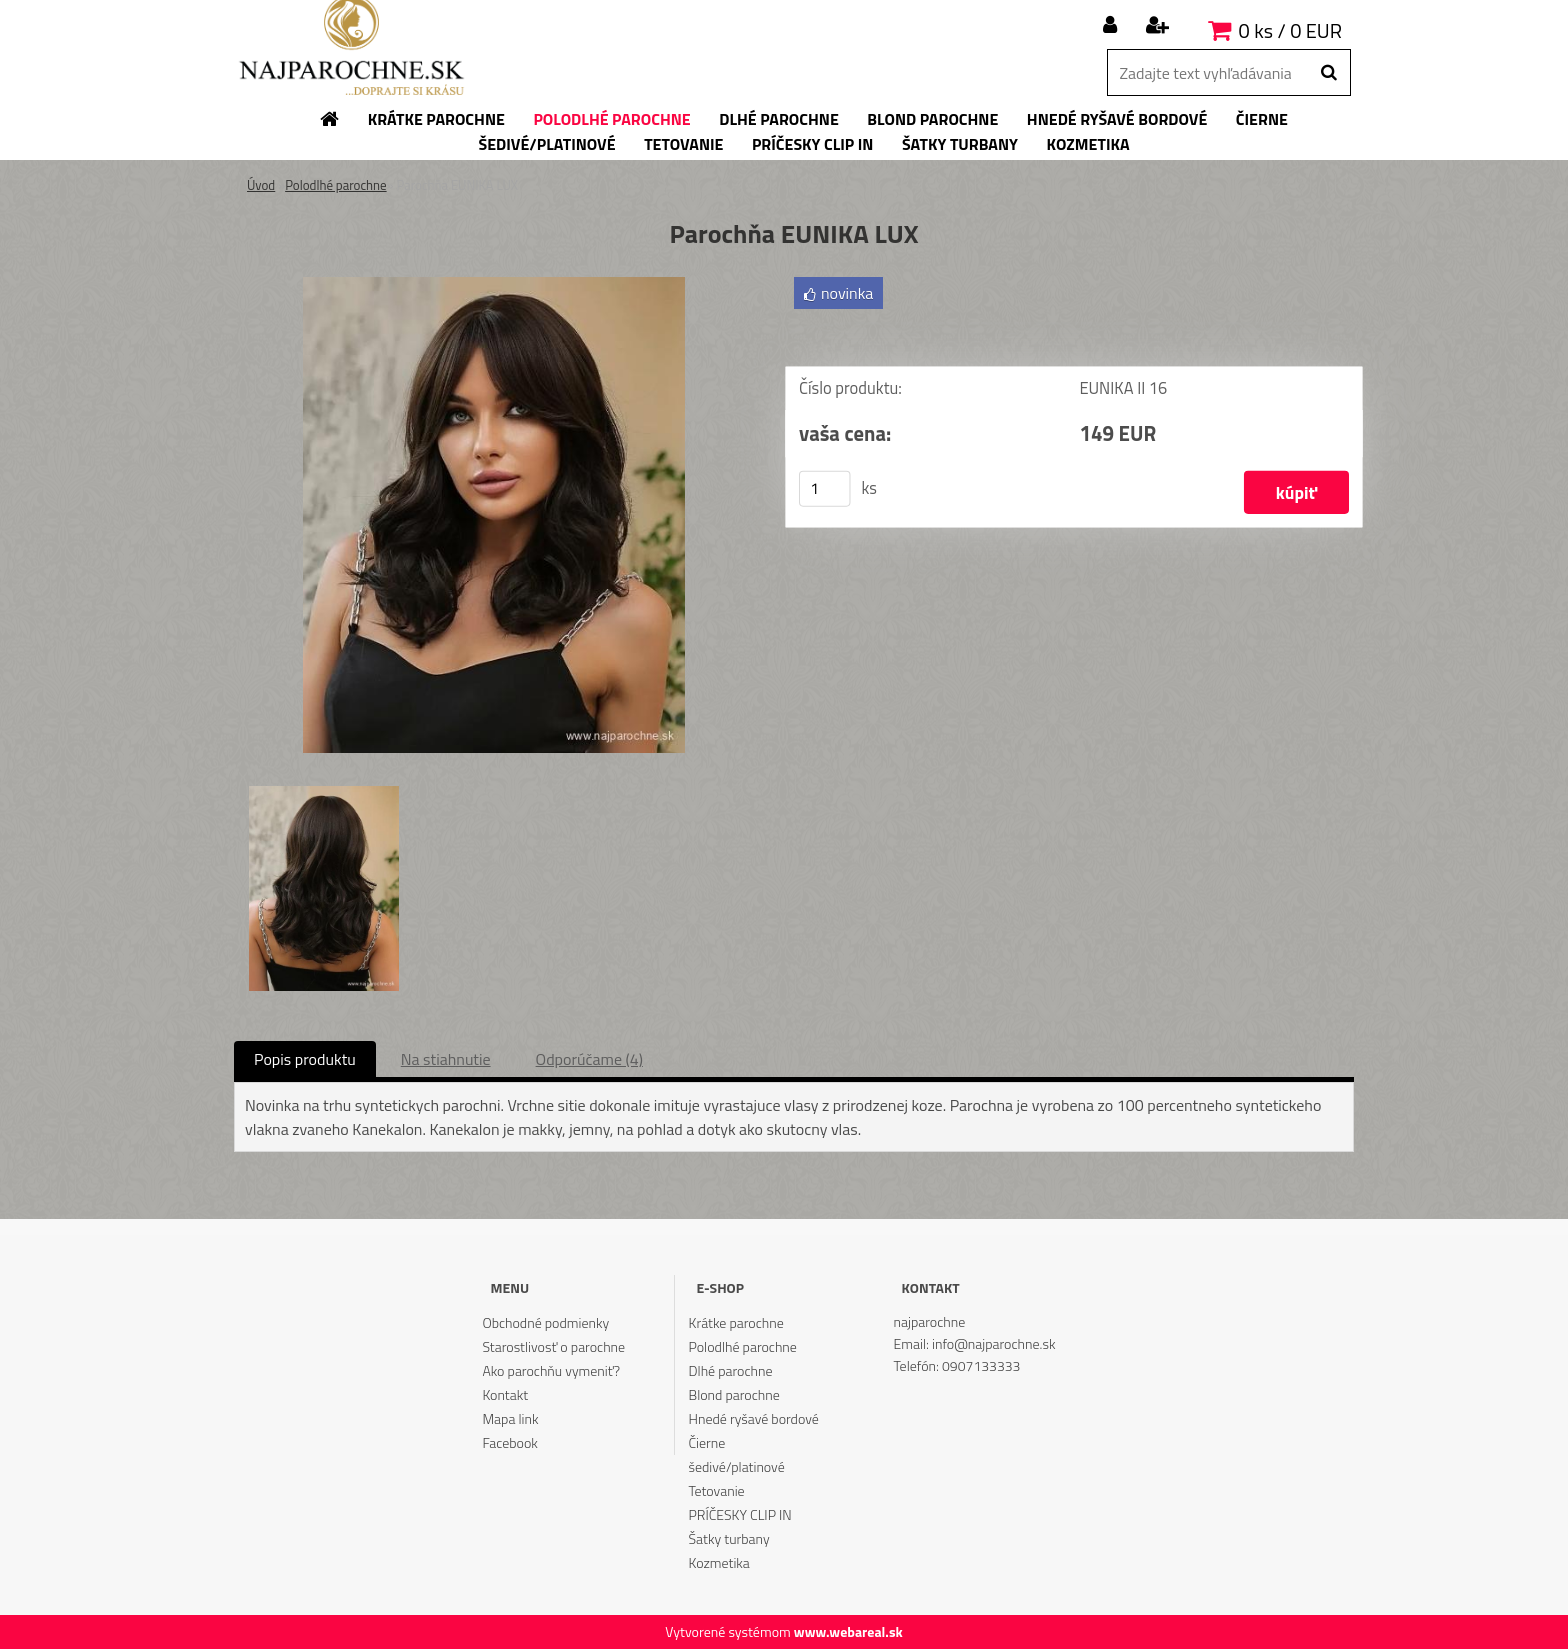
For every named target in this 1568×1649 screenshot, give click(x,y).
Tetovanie (717, 1490)
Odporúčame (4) (589, 1059)
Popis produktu (305, 1059)
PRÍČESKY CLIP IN (740, 1514)
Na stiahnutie (446, 1059)
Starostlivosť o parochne (553, 1346)
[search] (1328, 73)
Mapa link (510, 1418)
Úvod (261, 185)
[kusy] (825, 489)
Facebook (509, 1442)
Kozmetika (719, 1562)
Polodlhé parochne (335, 185)
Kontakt (505, 1394)
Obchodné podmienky (545, 1322)
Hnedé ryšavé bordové (754, 1418)
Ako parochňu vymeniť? (551, 1370)
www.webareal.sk (848, 1631)
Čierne (707, 1442)
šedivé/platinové (737, 1466)
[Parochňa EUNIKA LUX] (494, 285)
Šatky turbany (729, 1538)
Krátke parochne (736, 1322)
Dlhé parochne (731, 1370)
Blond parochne (734, 1394)
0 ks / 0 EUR (1290, 30)
